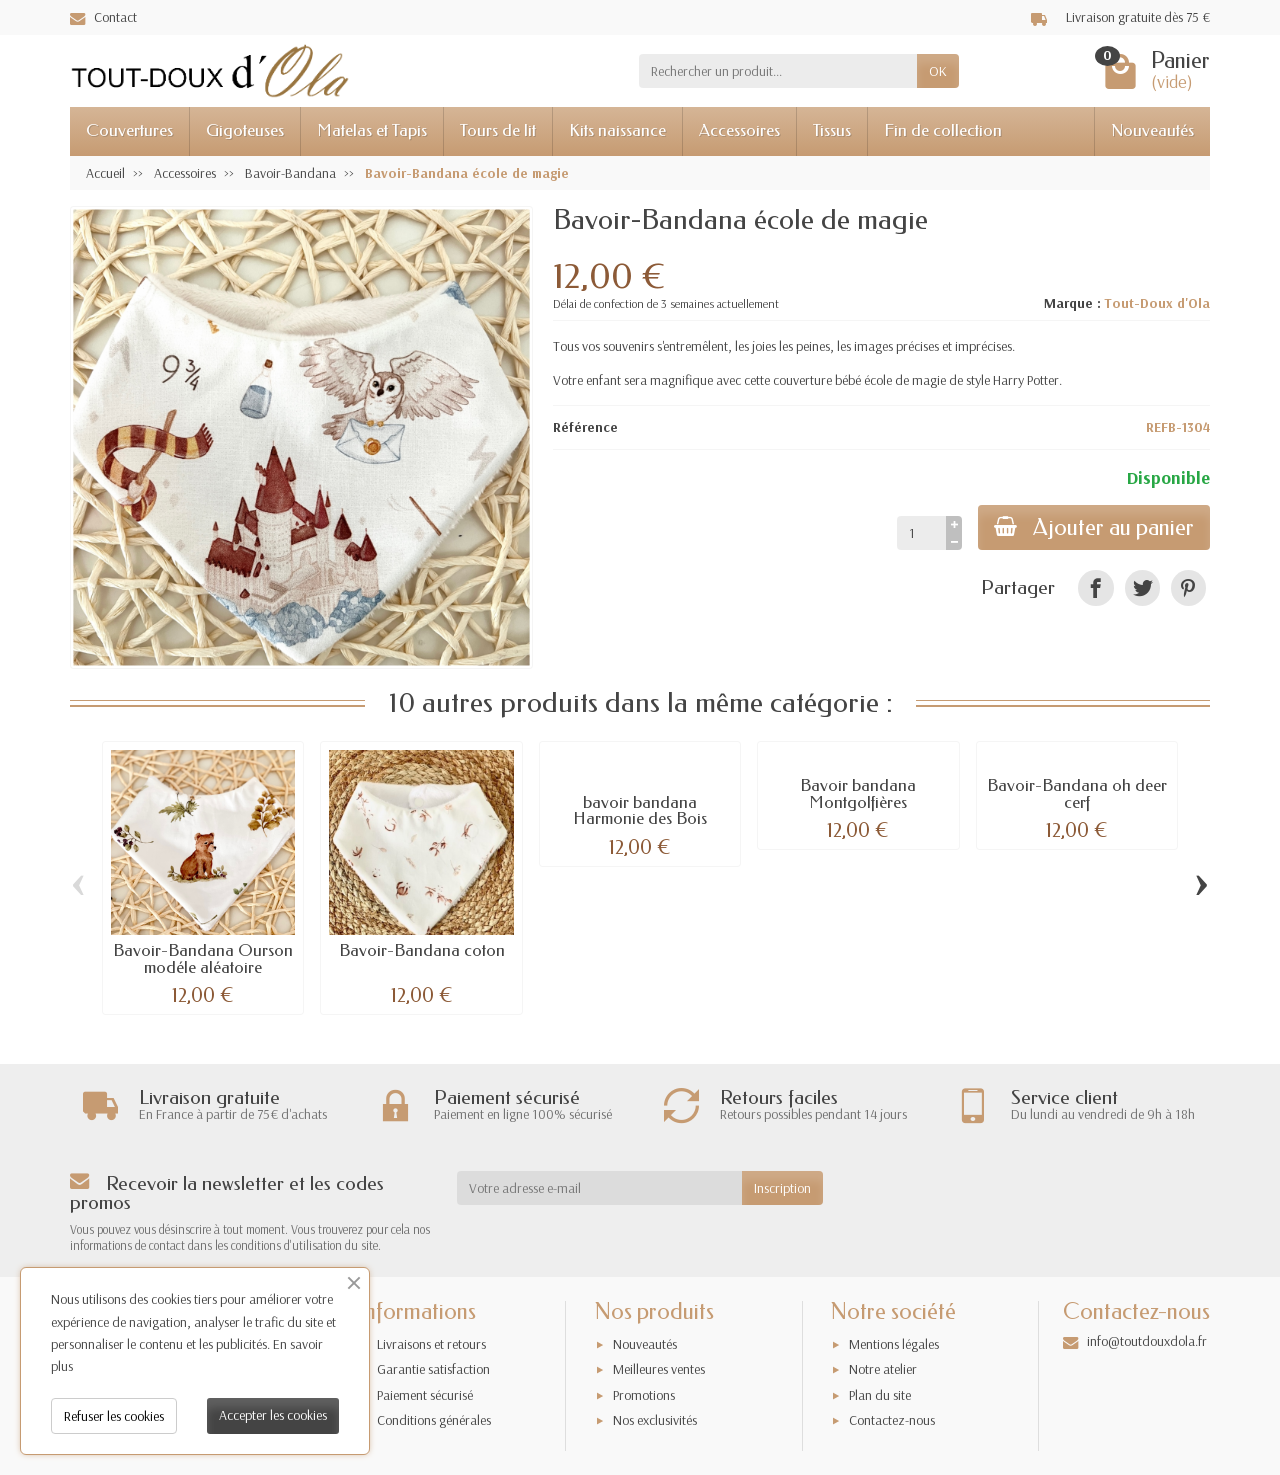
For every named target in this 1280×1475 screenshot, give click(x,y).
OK (938, 71)
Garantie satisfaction (433, 1369)
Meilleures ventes (659, 1369)
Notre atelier (883, 1369)
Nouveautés (1152, 130)
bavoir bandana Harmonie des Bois (640, 811)
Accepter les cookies (273, 1415)
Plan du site (880, 1395)
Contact (103, 17)
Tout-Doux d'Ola (1157, 303)
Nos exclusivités (655, 1420)
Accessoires (739, 130)
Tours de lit (498, 130)
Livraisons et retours (431, 1344)
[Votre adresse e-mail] (600, 1188)
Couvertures (129, 130)
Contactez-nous (892, 1420)
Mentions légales (894, 1344)
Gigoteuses (245, 130)
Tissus (832, 130)
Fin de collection (943, 130)
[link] (1095, 587)
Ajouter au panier (1094, 527)
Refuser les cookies (114, 1416)
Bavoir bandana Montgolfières (858, 794)
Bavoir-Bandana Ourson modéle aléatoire (203, 959)
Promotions (644, 1395)
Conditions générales (434, 1420)
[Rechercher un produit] (778, 71)
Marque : (1072, 303)
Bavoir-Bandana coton (422, 950)
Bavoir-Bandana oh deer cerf (1077, 794)
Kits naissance (617, 130)
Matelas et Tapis (372, 130)
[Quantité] (921, 533)
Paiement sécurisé (425, 1395)
